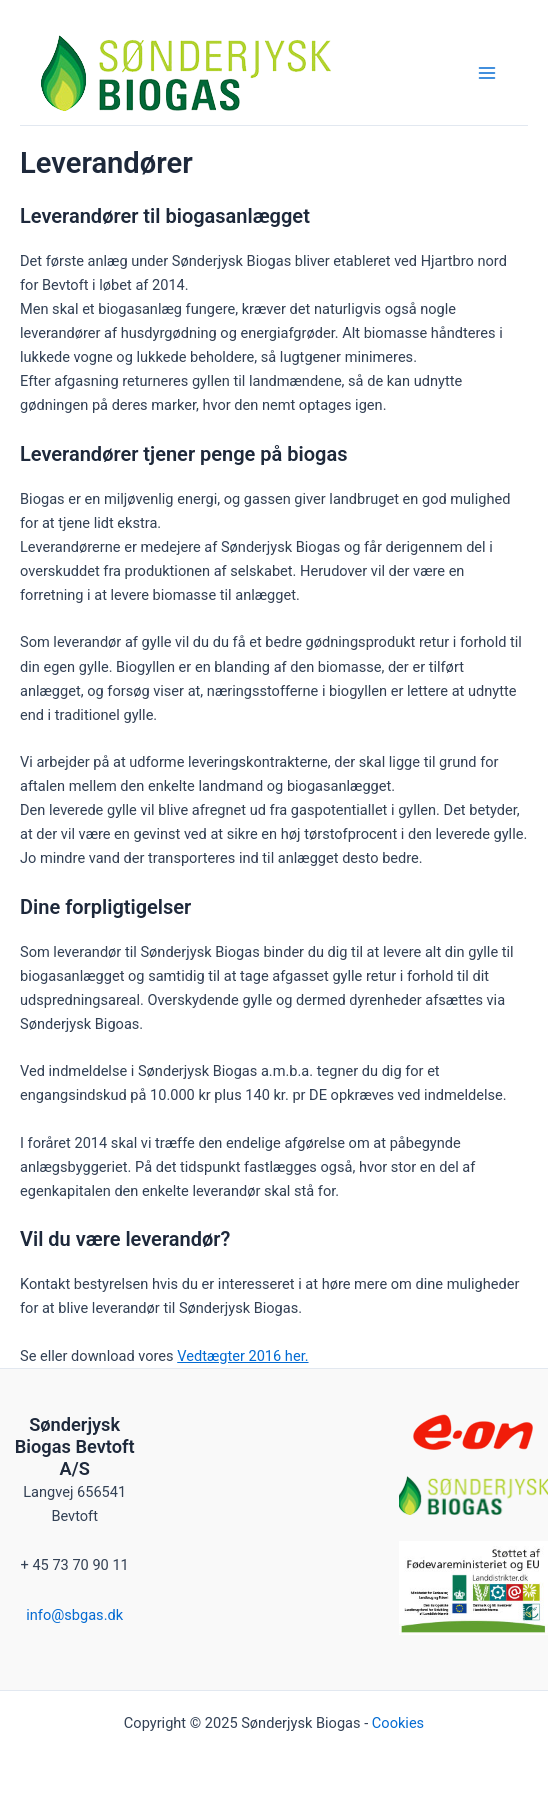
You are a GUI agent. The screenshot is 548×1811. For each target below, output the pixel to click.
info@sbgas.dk (74, 1615)
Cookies (398, 1723)
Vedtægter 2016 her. (242, 1356)
